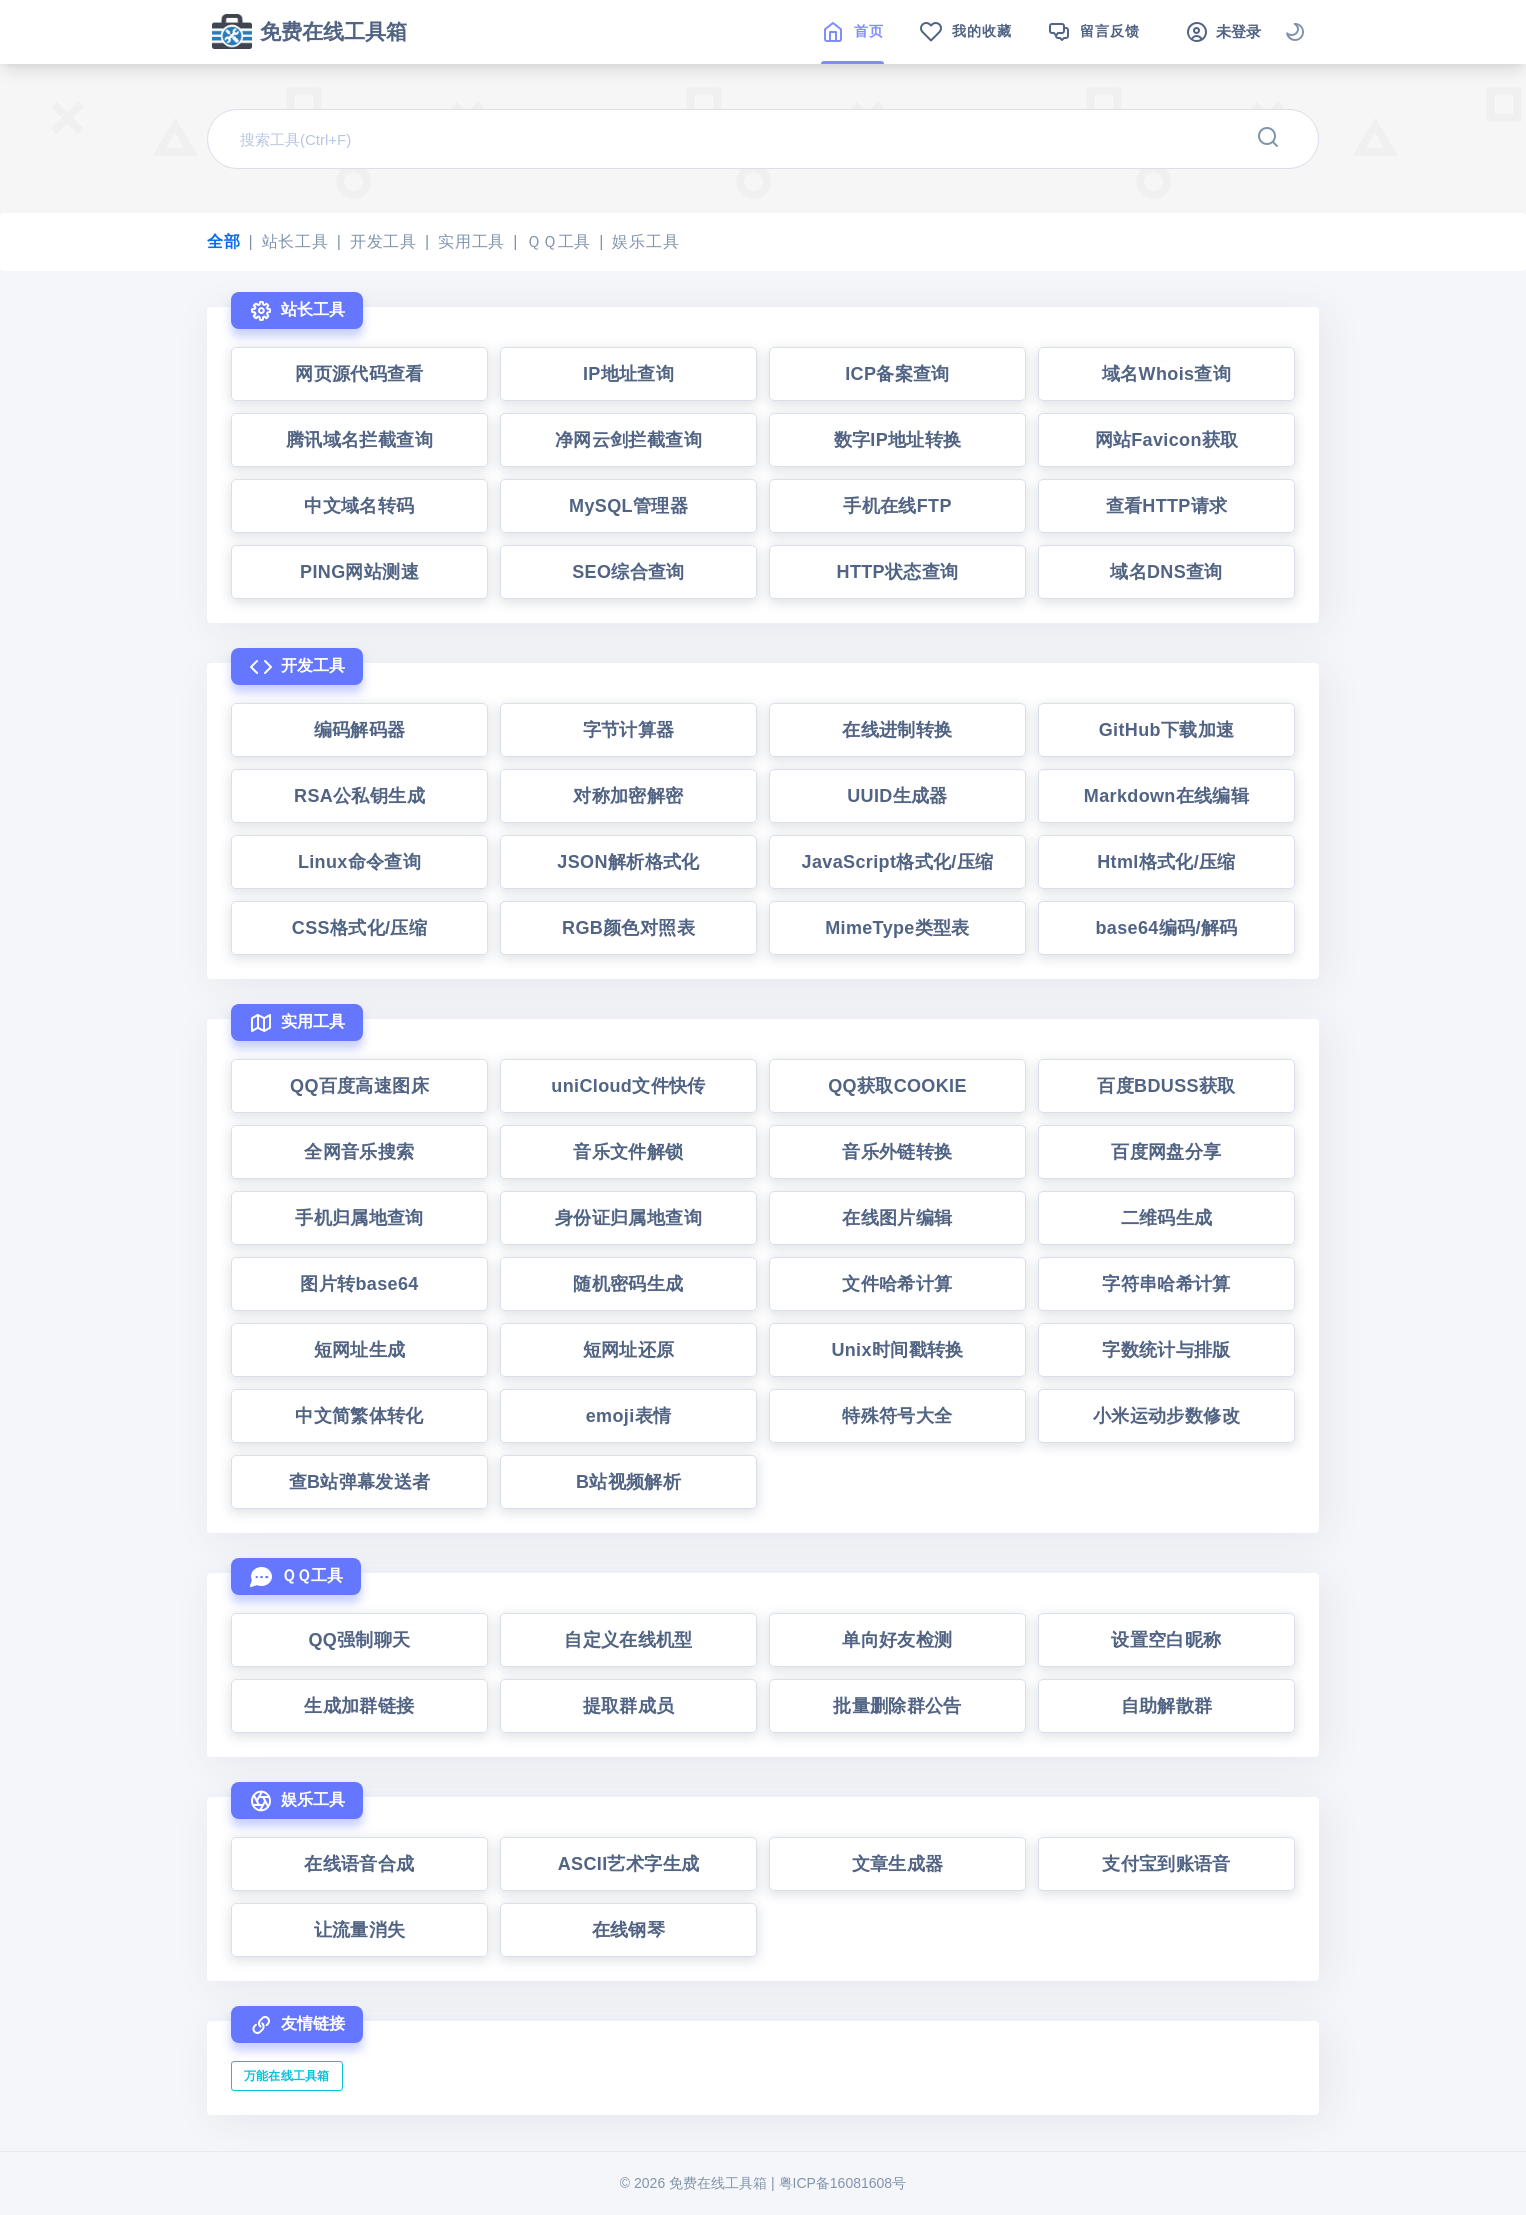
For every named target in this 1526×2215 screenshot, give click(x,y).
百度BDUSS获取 (1166, 1086)
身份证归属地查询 (628, 1218)
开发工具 (383, 241)
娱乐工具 (645, 241)
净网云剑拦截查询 (628, 440)
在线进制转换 (897, 730)
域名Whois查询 (1166, 374)
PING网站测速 (359, 572)
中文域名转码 (359, 506)
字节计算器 (629, 730)
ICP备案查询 (897, 374)
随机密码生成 (628, 1284)
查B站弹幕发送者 (360, 1482)
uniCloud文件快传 (628, 1086)
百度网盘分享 (1166, 1152)
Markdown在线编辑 (1166, 796)
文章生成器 (898, 1864)
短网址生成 (360, 1350)
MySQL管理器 (628, 506)
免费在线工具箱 (309, 32)
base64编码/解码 (1166, 928)
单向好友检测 (897, 1640)
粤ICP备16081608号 (843, 2183)
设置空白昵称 (1166, 1640)
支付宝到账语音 (1166, 1864)
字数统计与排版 (1166, 1350)
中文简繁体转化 (359, 1416)
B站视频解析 (628, 1482)
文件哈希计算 (897, 1284)
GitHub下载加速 (1167, 730)
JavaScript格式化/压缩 (898, 862)
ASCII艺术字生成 (629, 1864)
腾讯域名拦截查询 (359, 440)
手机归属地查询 (359, 1218)
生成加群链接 (359, 1706)
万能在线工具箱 (287, 2076)
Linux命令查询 (359, 862)
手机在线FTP (897, 506)
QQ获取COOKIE (897, 1086)
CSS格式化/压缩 (359, 928)
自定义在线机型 (628, 1640)
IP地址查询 (628, 374)
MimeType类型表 (897, 928)
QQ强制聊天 (359, 1640)
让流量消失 (360, 1930)
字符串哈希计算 (1166, 1284)
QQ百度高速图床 (359, 1086)
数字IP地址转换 (898, 440)
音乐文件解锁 (628, 1152)
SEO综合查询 (628, 572)
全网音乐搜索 (359, 1152)
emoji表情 (629, 1416)
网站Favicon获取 (1167, 440)
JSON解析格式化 (628, 862)
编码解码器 (360, 730)
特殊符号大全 (897, 1416)
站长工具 (295, 241)
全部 (224, 241)
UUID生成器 (897, 796)
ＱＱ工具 (558, 241)
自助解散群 (1167, 1706)
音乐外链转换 (897, 1152)
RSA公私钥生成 (359, 796)
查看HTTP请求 (1167, 506)
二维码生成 (1167, 1218)
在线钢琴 (628, 1930)
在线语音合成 (359, 1864)
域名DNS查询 (1166, 572)
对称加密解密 (628, 796)
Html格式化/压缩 (1166, 862)
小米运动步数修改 (1166, 1416)
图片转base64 (359, 1284)
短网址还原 (629, 1350)
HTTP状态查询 (898, 572)
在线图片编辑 (897, 1218)
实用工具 (471, 241)
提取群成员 (629, 1706)
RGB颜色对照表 (628, 928)
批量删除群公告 (897, 1706)
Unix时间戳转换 (897, 1350)
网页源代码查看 (359, 374)
